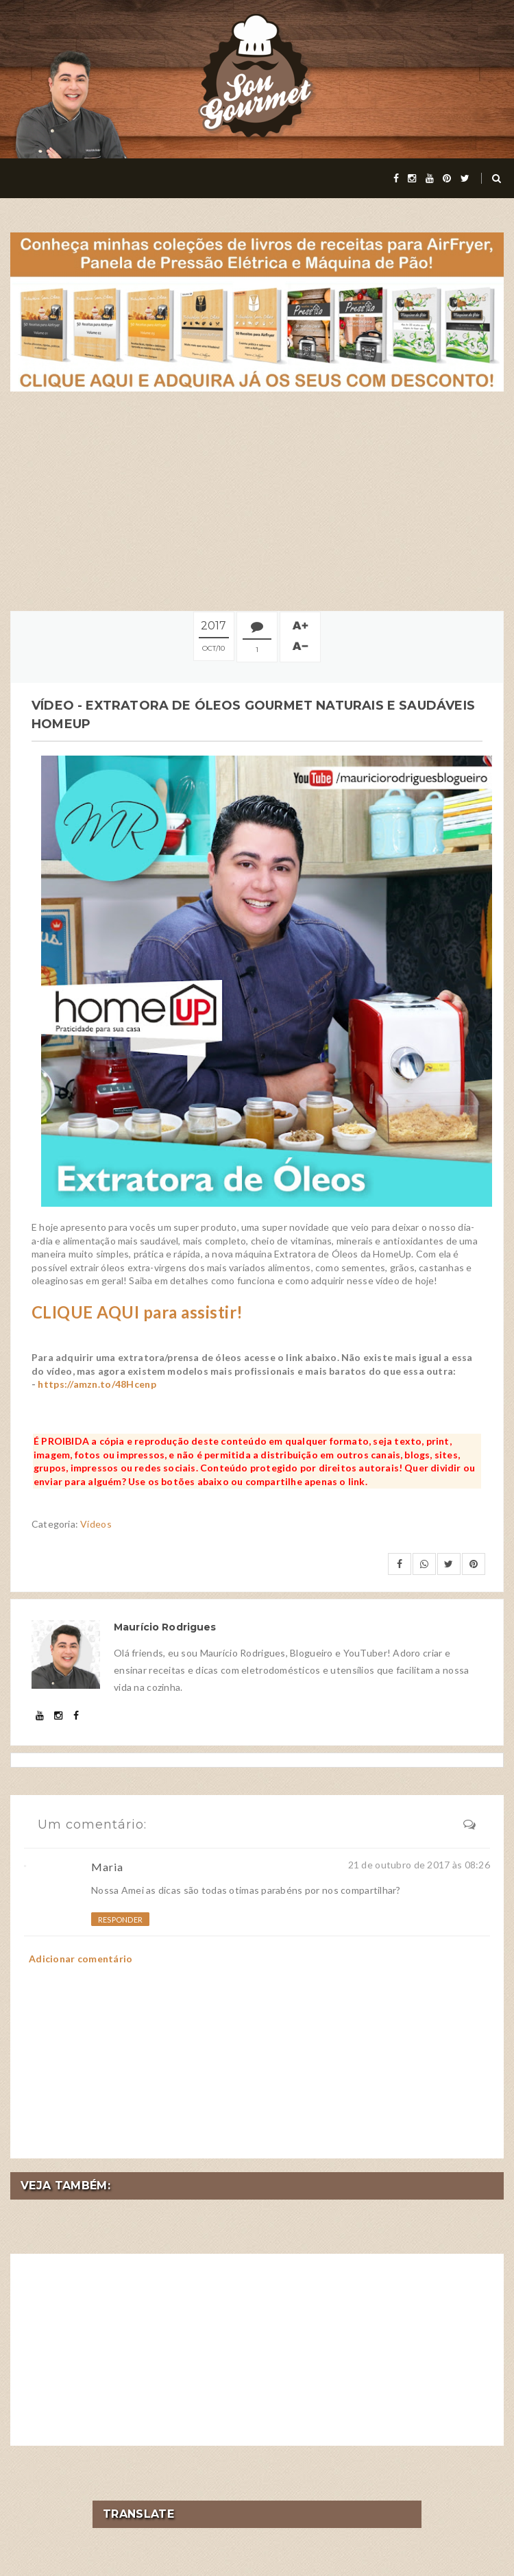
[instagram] (412, 178)
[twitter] (465, 178)
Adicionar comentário (81, 1958)
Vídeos (96, 1524)
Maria (107, 1866)
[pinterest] (447, 178)
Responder (120, 1919)
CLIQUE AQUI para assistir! (137, 1312)
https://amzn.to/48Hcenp (97, 1384)
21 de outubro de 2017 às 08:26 (419, 1864)
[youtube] (430, 178)
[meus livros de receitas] (257, 311)
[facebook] (396, 178)
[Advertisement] (257, 501)
